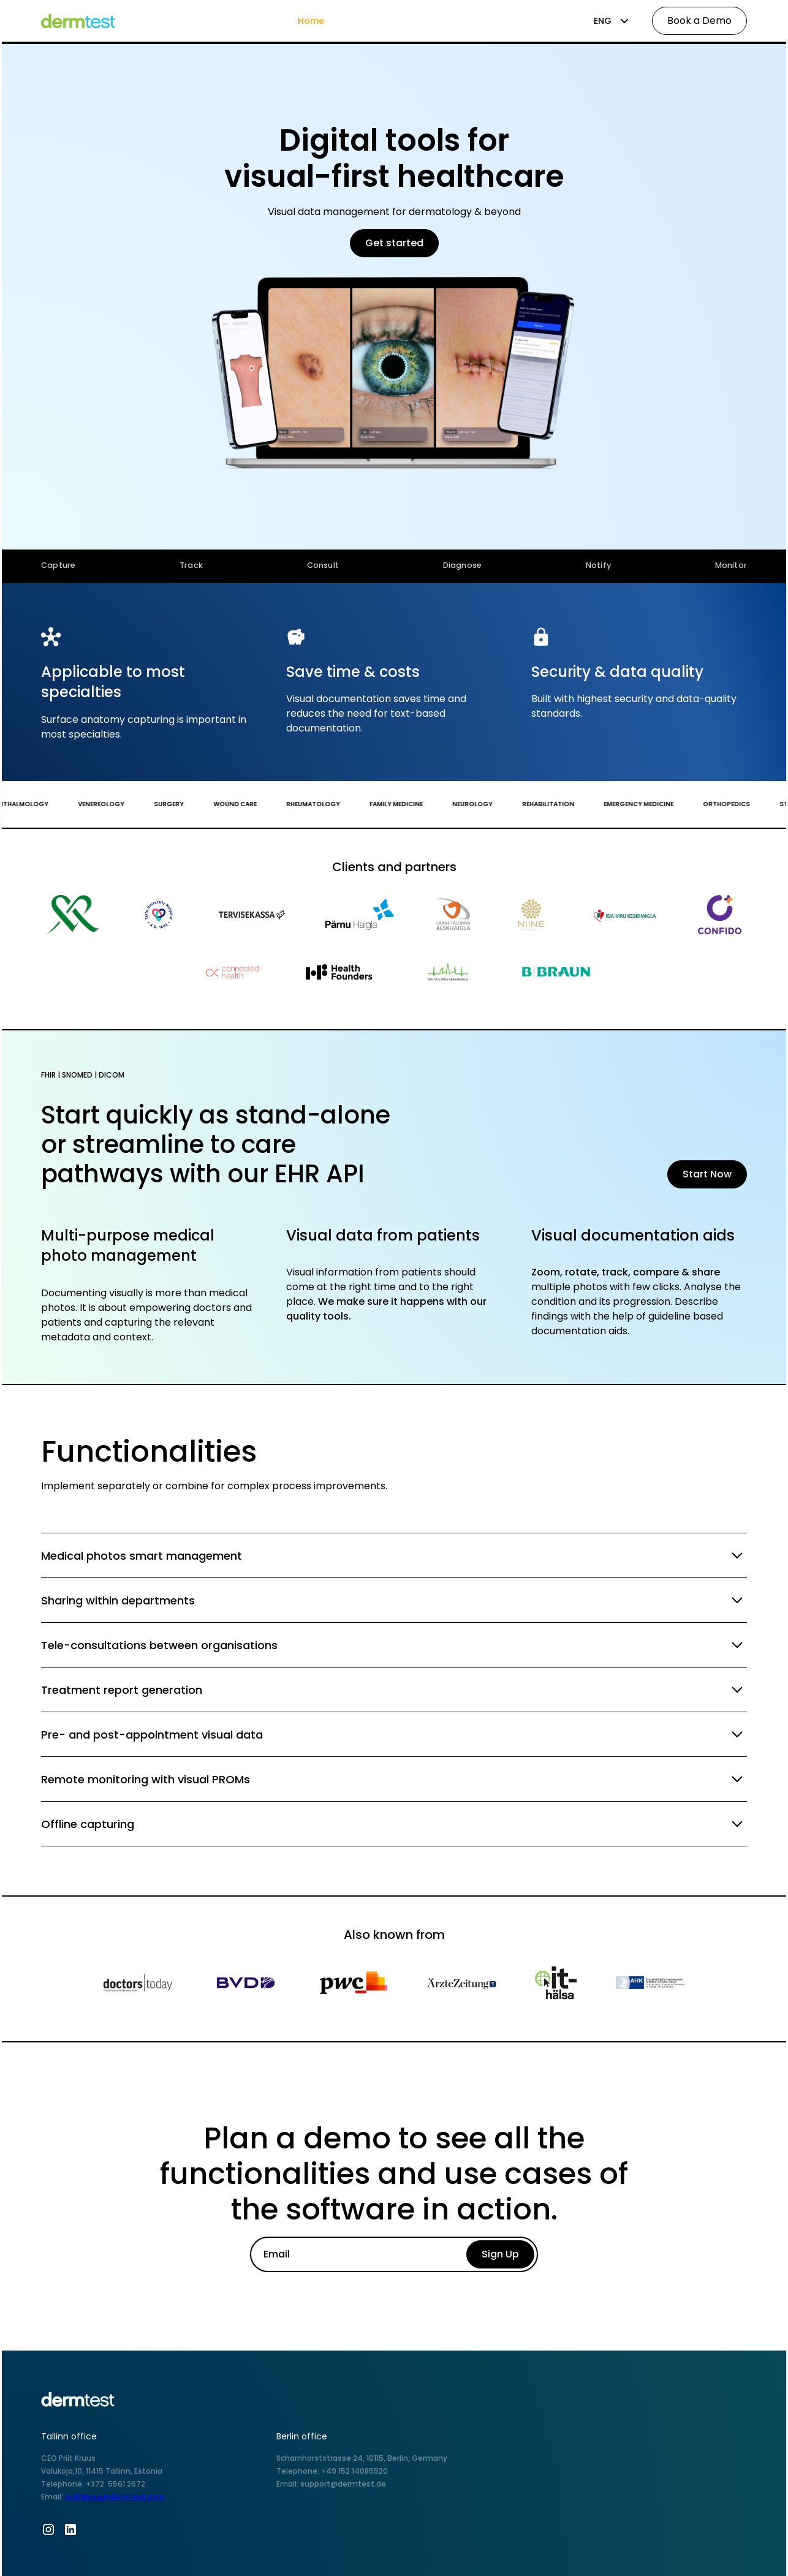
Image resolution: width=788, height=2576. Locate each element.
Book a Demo (699, 20)
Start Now (707, 1174)
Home (311, 21)
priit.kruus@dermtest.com (115, 2496)
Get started (394, 243)
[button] (612, 20)
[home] (84, 20)
